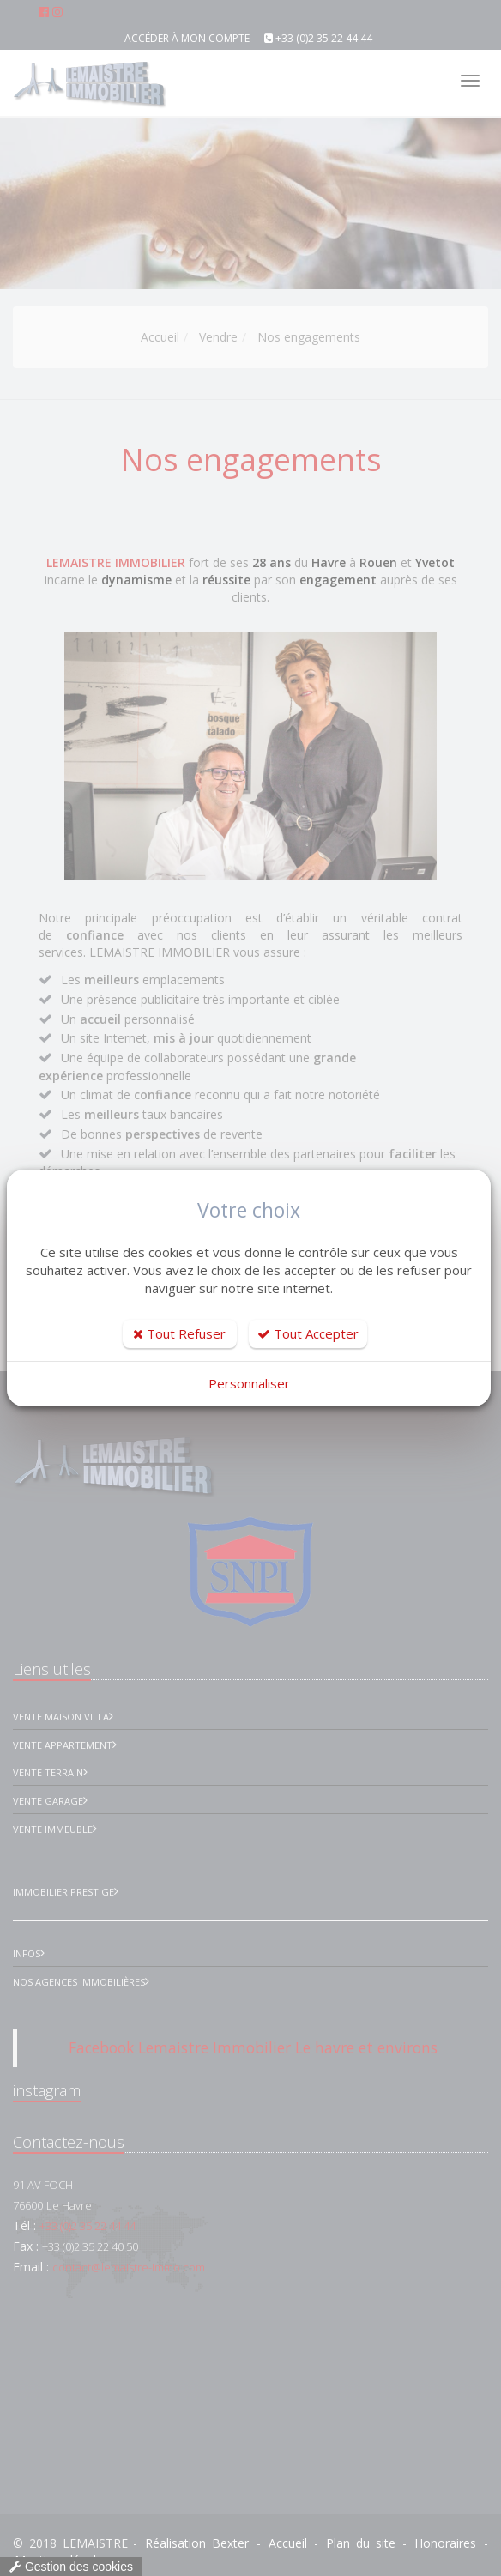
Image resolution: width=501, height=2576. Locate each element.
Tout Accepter (308, 1333)
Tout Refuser (179, 1333)
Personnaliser (249, 1383)
